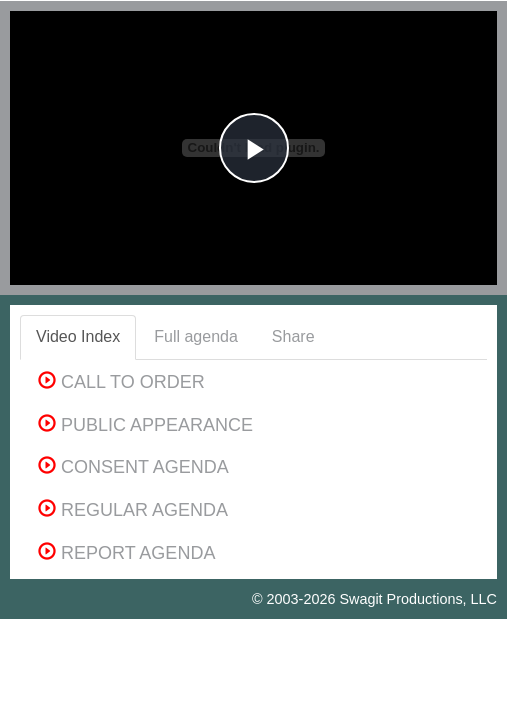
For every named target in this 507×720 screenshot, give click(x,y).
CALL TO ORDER (121, 382)
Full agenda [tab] (196, 336)
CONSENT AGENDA (133, 467)
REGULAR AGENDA (133, 510)
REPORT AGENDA (126, 553)
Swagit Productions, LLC (418, 599)
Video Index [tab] (78, 336)
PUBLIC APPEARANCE (145, 425)
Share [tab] (293, 336)
